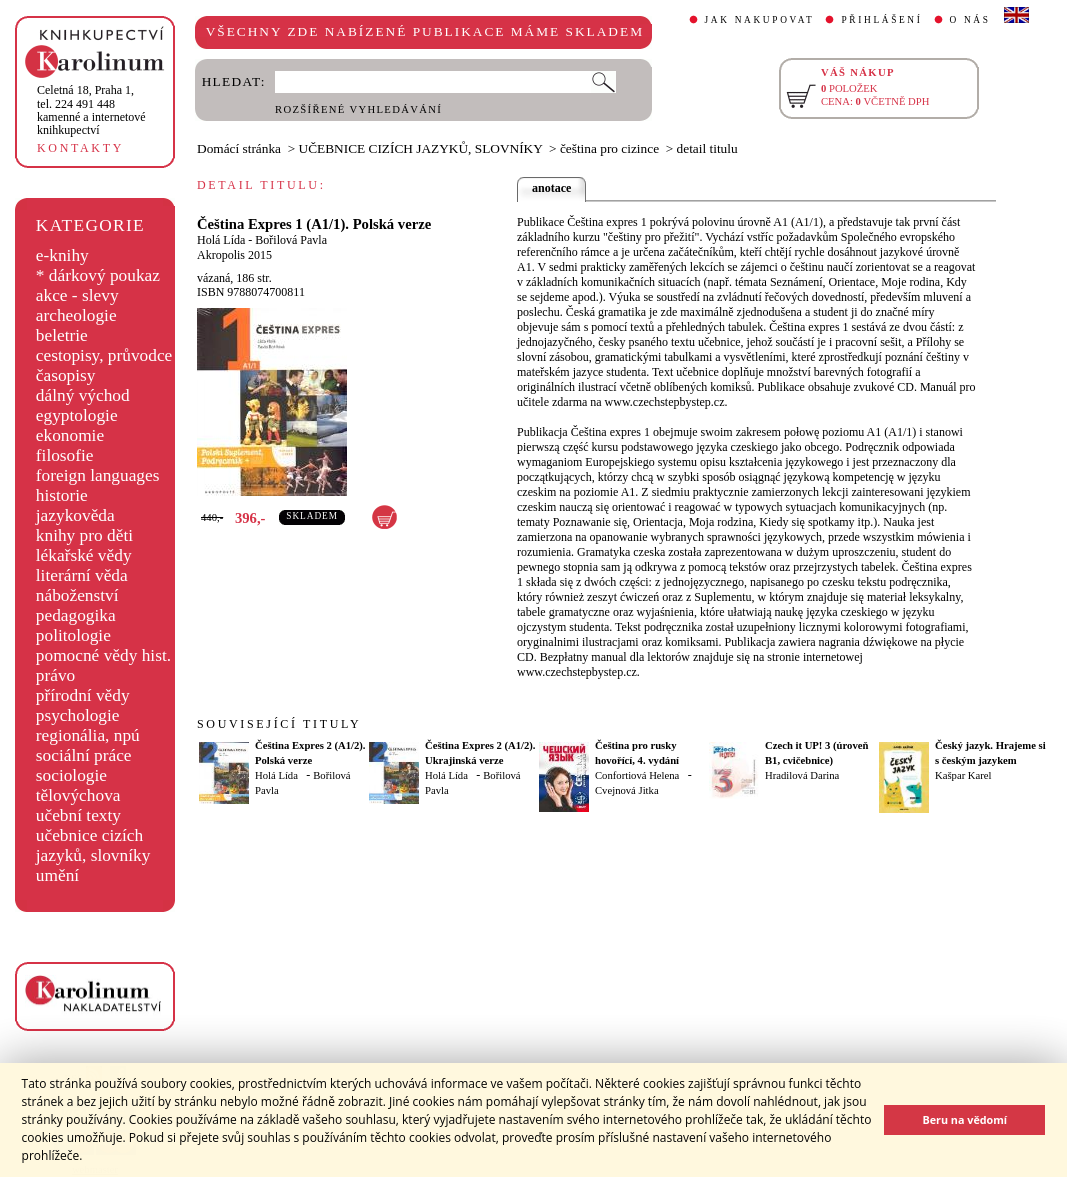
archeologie (76, 315)
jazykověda (75, 515)
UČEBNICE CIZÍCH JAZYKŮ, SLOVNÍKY (421, 148)
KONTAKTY (80, 148)
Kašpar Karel (963, 775)
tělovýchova (78, 795)
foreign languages (98, 475)
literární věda (82, 575)
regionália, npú (88, 735)
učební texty (78, 815)
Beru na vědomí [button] (964, 1119)
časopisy (66, 375)
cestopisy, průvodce (104, 355)
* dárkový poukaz (98, 275)
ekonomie (70, 435)
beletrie (62, 335)
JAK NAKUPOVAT (760, 20)
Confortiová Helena (637, 775)
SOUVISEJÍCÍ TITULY (279, 724)
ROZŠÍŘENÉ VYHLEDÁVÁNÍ (358, 109)
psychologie (78, 715)
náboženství (77, 595)
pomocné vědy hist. (103, 655)
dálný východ (83, 395)
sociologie (71, 775)
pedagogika (76, 615)
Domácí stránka (239, 148)
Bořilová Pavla (291, 240)
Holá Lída (221, 240)
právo (55, 675)
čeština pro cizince (609, 148)
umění (57, 875)
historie (62, 495)
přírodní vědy (83, 695)
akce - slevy (77, 295)
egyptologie (77, 415)
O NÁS (970, 20)
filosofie (65, 455)
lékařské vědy (84, 555)
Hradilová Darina (802, 775)
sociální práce (84, 755)
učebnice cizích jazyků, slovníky (93, 845)
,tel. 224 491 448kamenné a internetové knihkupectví (91, 110)
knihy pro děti (84, 535)
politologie (73, 635)
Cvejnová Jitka (627, 790)
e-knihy (62, 255)
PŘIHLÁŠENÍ (881, 20)
